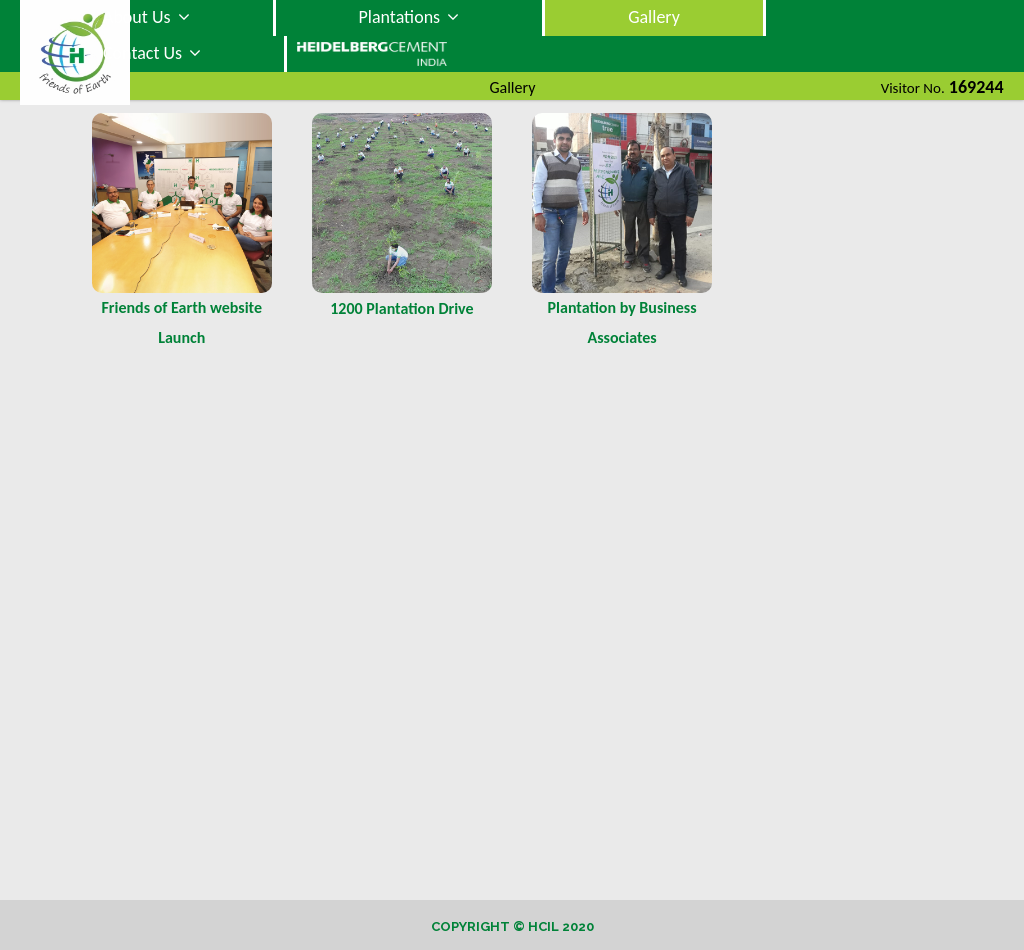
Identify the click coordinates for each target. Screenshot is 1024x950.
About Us (146, 17)
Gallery (654, 17)
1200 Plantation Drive (401, 308)
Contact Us (152, 53)
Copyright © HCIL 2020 (512, 926)
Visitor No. (913, 88)
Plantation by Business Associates (622, 322)
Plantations (409, 17)
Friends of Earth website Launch (182, 322)
